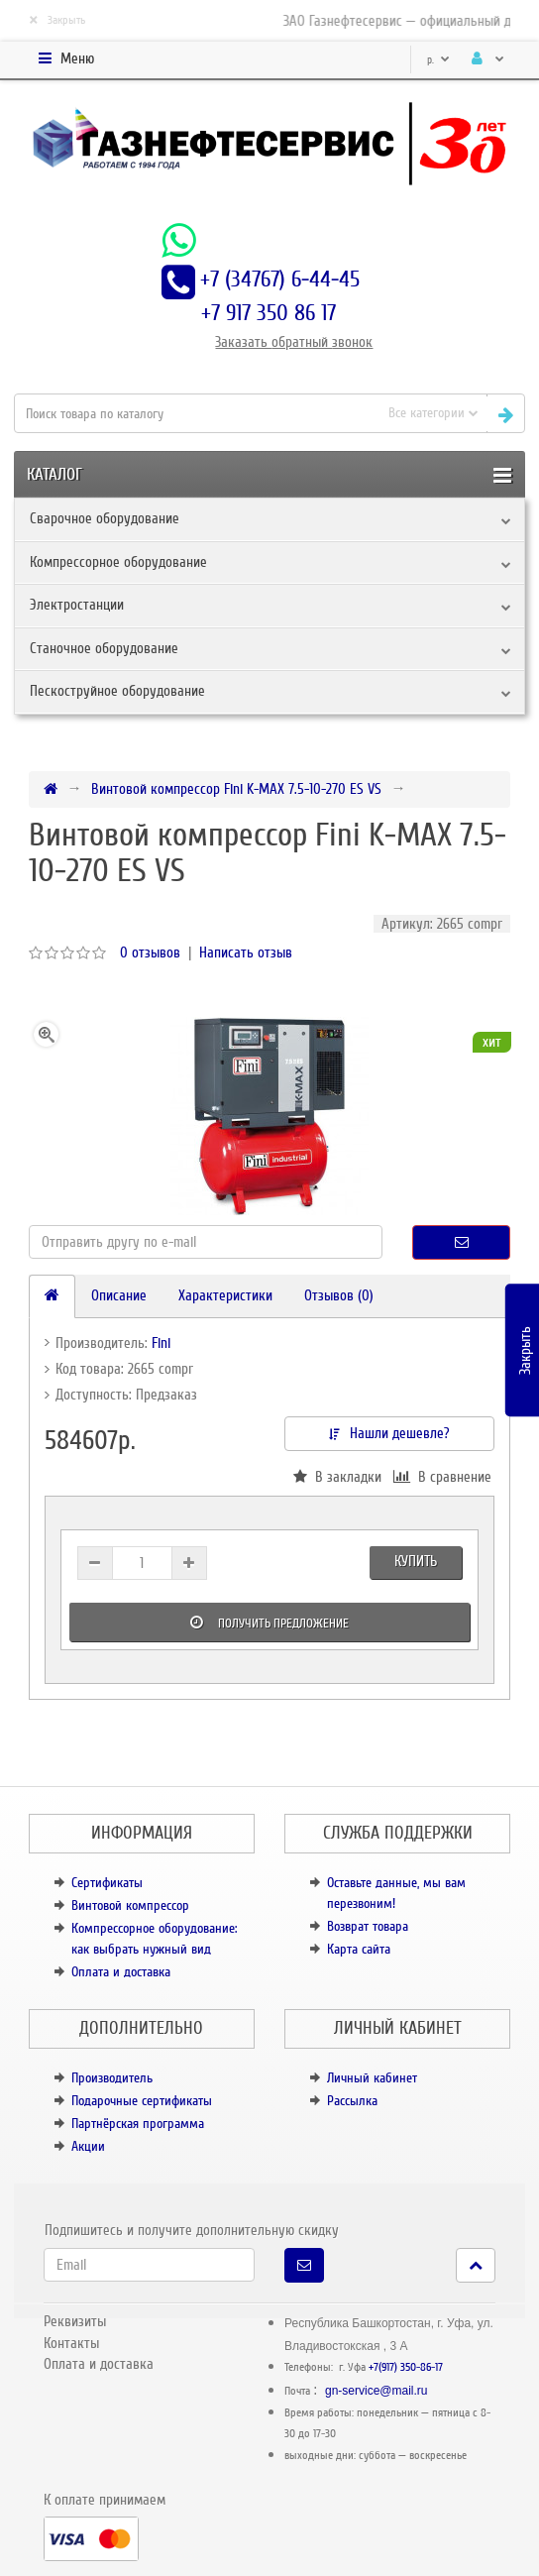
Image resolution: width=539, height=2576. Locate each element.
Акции (88, 2146)
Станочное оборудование (104, 648)
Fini (161, 1343)
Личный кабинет (372, 2078)
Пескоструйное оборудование (117, 691)
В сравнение (442, 1477)
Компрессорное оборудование (118, 562)
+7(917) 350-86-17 (406, 2367)
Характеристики (225, 1295)
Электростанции (77, 605)
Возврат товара (367, 1926)
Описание (119, 1295)
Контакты (71, 2343)
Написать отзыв (245, 952)
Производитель (112, 2078)
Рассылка (352, 2100)
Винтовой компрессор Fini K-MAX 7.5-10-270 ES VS (236, 789)
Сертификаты (107, 1882)
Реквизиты (75, 2321)
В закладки (337, 1477)
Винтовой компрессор (130, 1905)
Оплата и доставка (120, 1971)
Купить (415, 1561)
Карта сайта (358, 1949)
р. (438, 60)
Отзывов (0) (339, 1295)
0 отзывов (150, 952)
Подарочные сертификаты (141, 2100)
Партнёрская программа (137, 2123)
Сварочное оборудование (104, 518)
